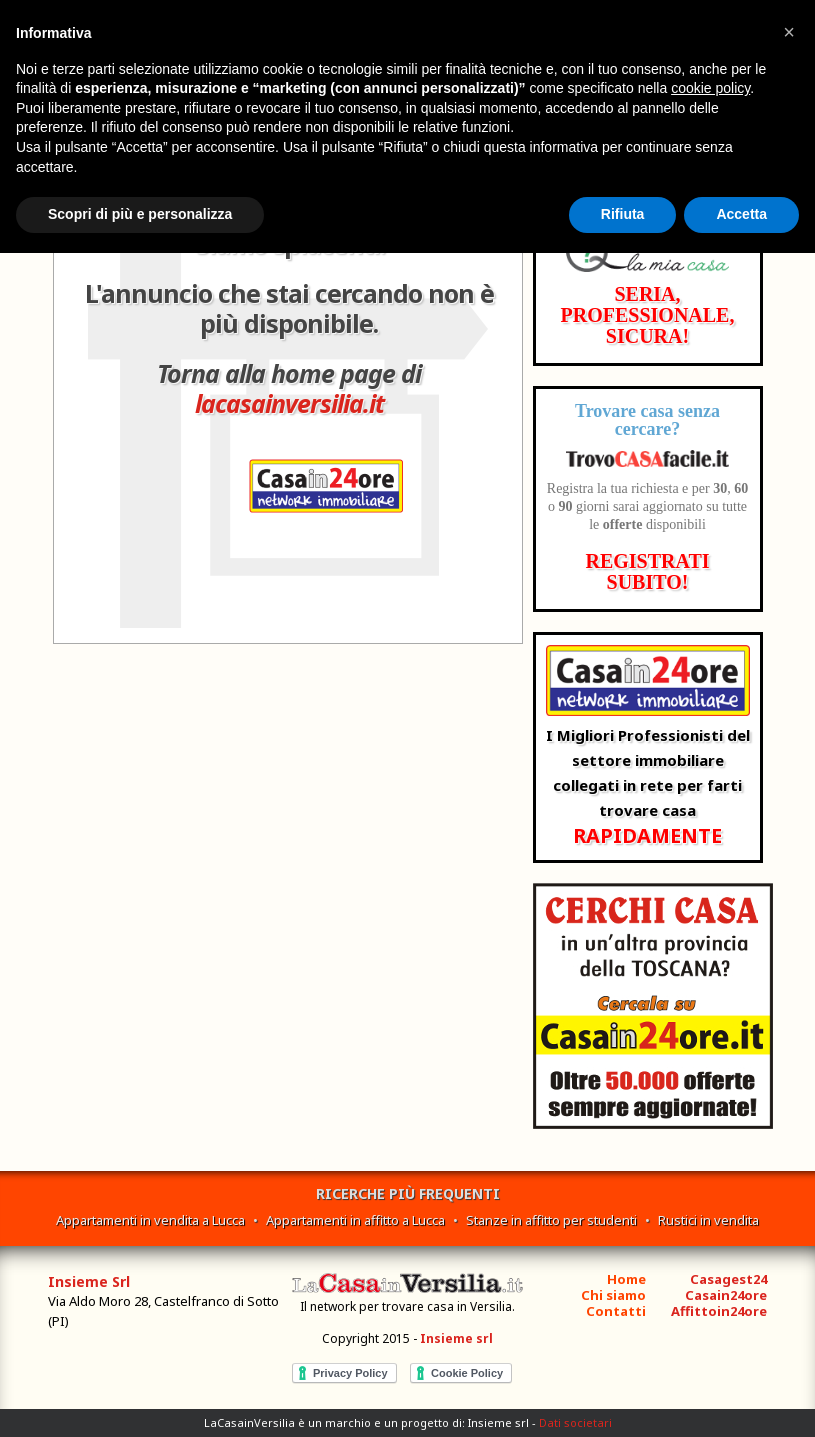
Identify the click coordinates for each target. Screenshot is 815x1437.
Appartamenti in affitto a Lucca (355, 1220)
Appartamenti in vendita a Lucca (150, 1220)
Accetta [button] (741, 214)
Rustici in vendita (708, 1220)
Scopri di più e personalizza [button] (140, 214)
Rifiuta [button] (623, 214)
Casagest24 (728, 1279)
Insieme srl (456, 1338)
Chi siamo (613, 1295)
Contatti (616, 1311)
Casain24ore (726, 1295)
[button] (789, 32)
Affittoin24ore (719, 1311)
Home (626, 1279)
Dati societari (575, 1422)
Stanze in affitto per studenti (551, 1220)
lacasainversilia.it (289, 403)
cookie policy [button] (710, 88)
